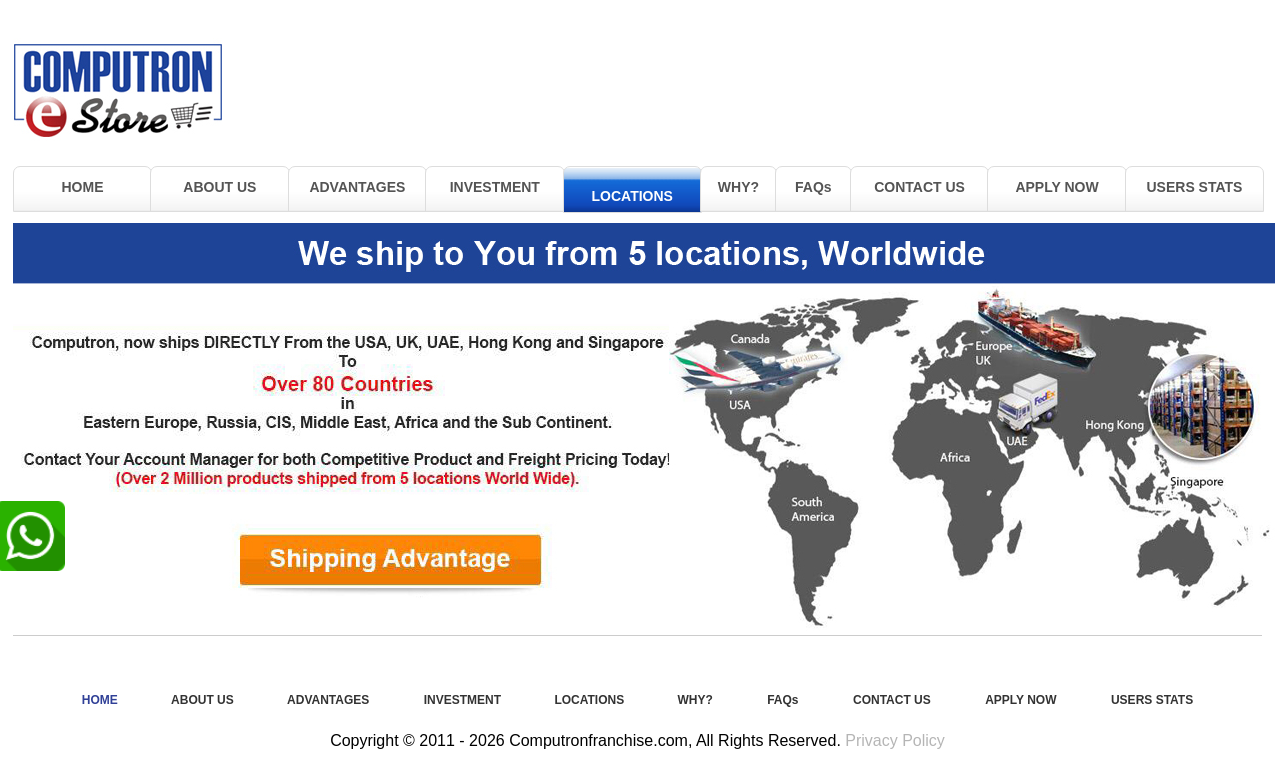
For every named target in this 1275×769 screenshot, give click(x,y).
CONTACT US (919, 187)
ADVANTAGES (357, 187)
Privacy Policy (895, 740)
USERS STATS (1195, 187)
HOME (82, 187)
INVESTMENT (495, 187)
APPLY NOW (1056, 187)
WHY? (738, 187)
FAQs (813, 187)
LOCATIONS (632, 196)
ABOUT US (219, 187)
